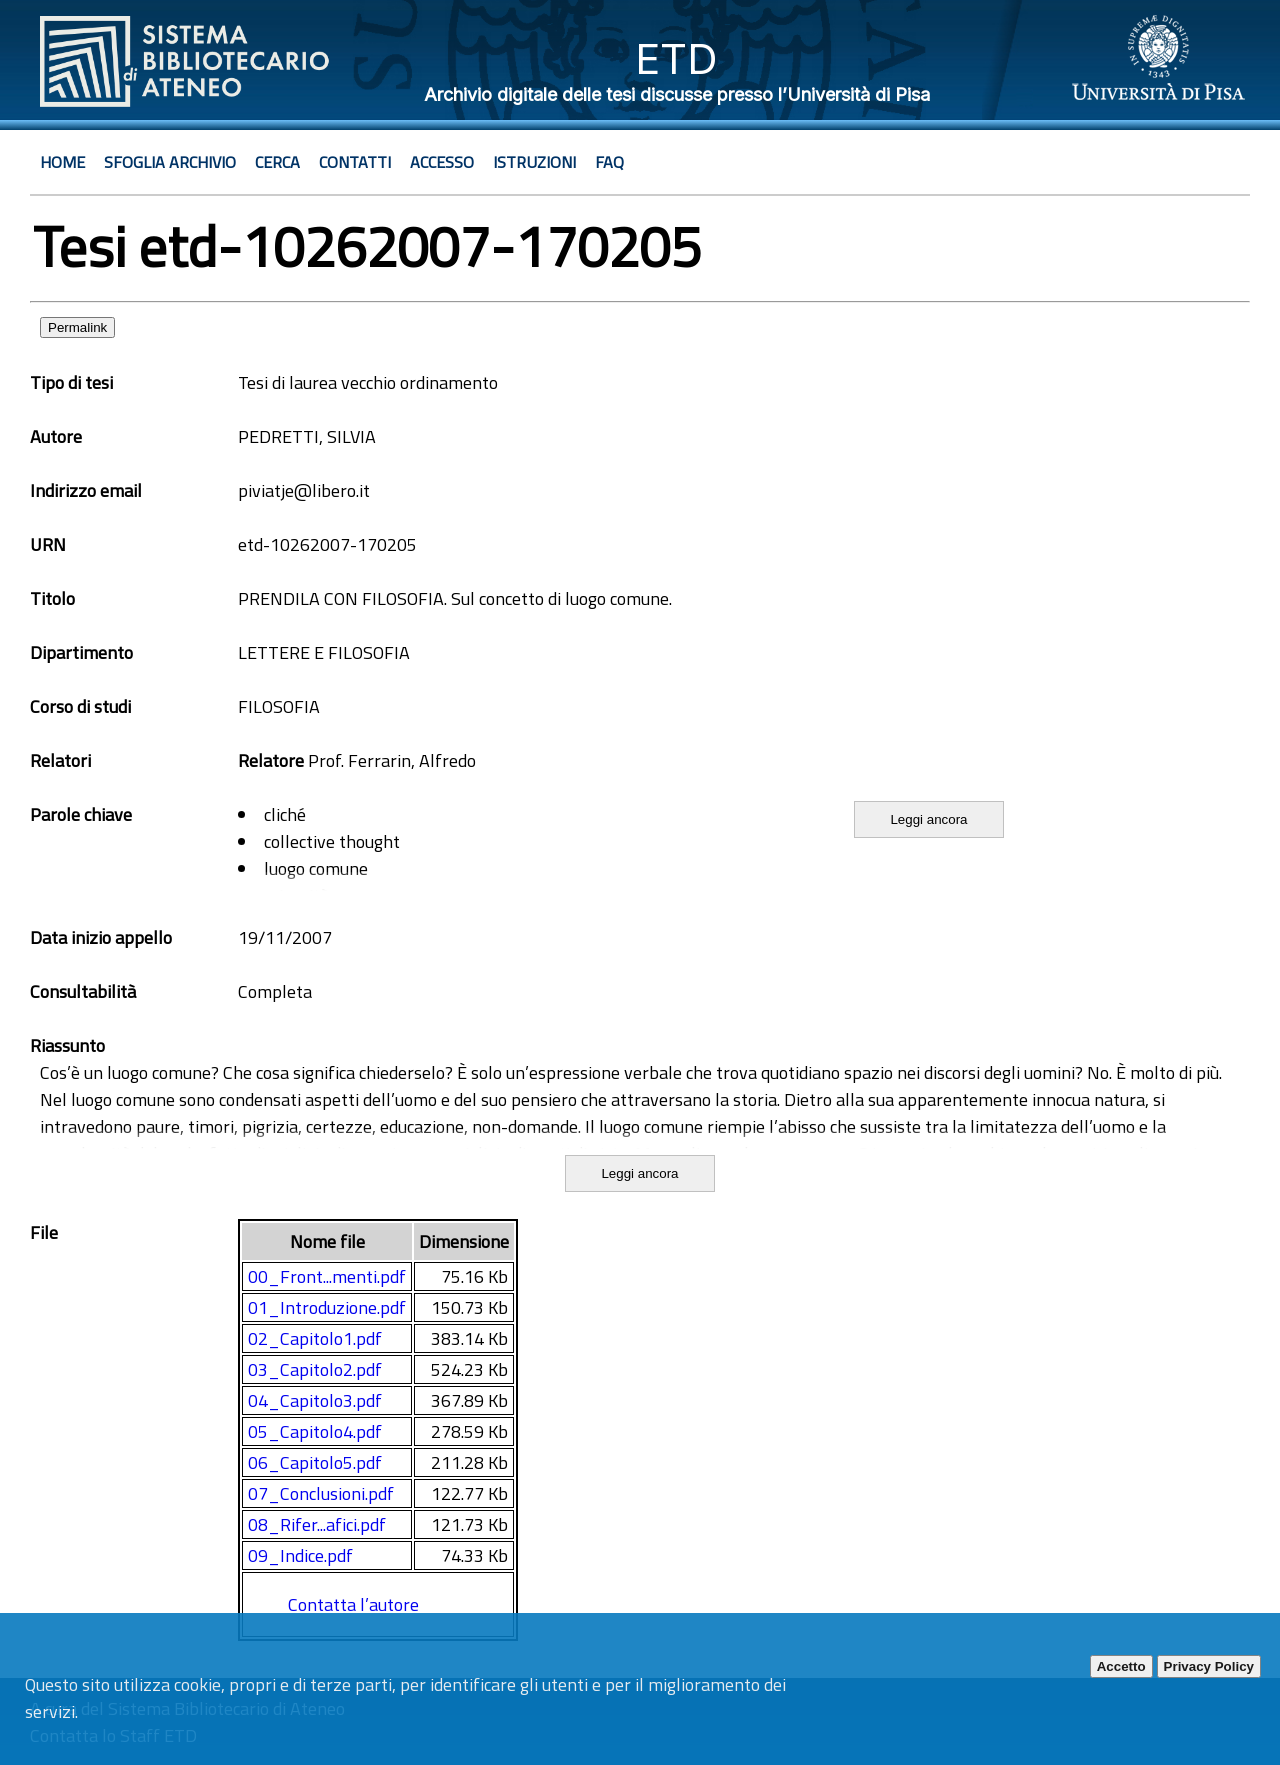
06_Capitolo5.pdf (315, 1462)
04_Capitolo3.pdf (315, 1400)
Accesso (442, 162)
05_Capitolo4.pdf (315, 1431)
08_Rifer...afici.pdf (317, 1524)
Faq (609, 162)
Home (62, 162)
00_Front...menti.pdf (327, 1276)
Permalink (77, 327)
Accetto (1121, 1666)
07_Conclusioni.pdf (321, 1493)
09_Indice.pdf (300, 1555)
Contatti (355, 162)
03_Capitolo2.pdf (315, 1369)
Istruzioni (534, 162)
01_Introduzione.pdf (327, 1307)
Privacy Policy (1209, 1666)
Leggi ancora (928, 819)
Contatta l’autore (353, 1604)
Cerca (277, 162)
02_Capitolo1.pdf (315, 1338)
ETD (676, 58)
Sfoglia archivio (170, 162)
